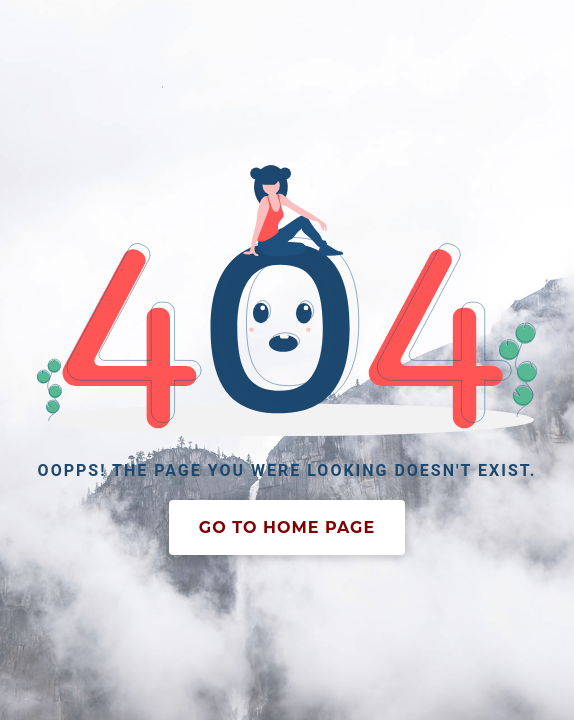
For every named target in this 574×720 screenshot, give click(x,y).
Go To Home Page (287, 527)
